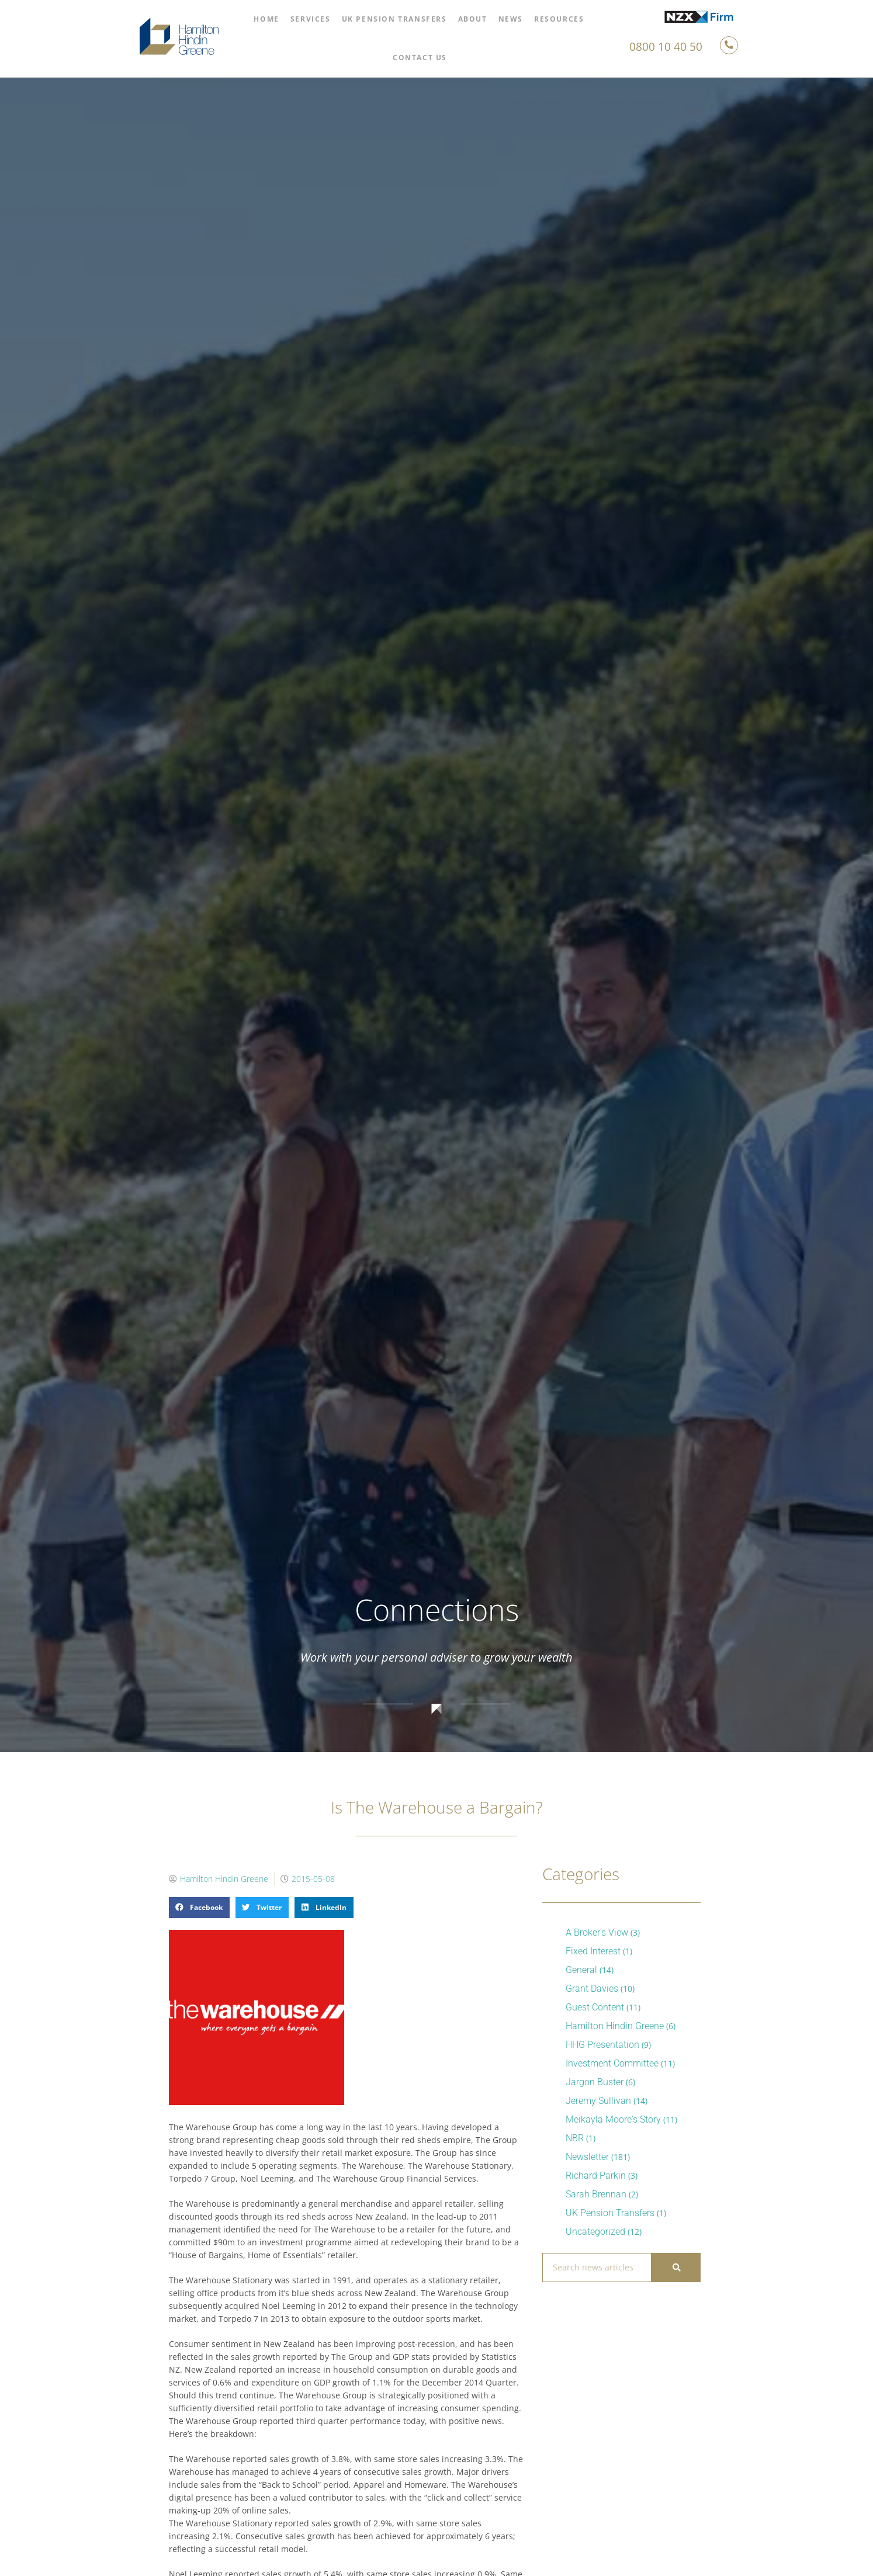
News (510, 19)
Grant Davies (592, 1988)
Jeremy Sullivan (598, 2100)
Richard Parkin (596, 2175)
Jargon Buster (594, 2082)
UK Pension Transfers (394, 19)
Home (266, 19)
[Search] (675, 2267)
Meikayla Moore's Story (613, 2119)
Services (310, 19)
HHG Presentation (602, 2044)
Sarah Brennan (596, 2194)
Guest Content (595, 2007)
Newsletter (587, 2156)
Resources (559, 19)
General (581, 1969)
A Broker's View (597, 1932)
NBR (575, 2138)
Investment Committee (612, 2063)
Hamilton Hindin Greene (615, 2025)
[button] (199, 1907)
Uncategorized (595, 2231)
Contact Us (420, 58)
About (472, 19)
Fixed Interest (593, 1951)
